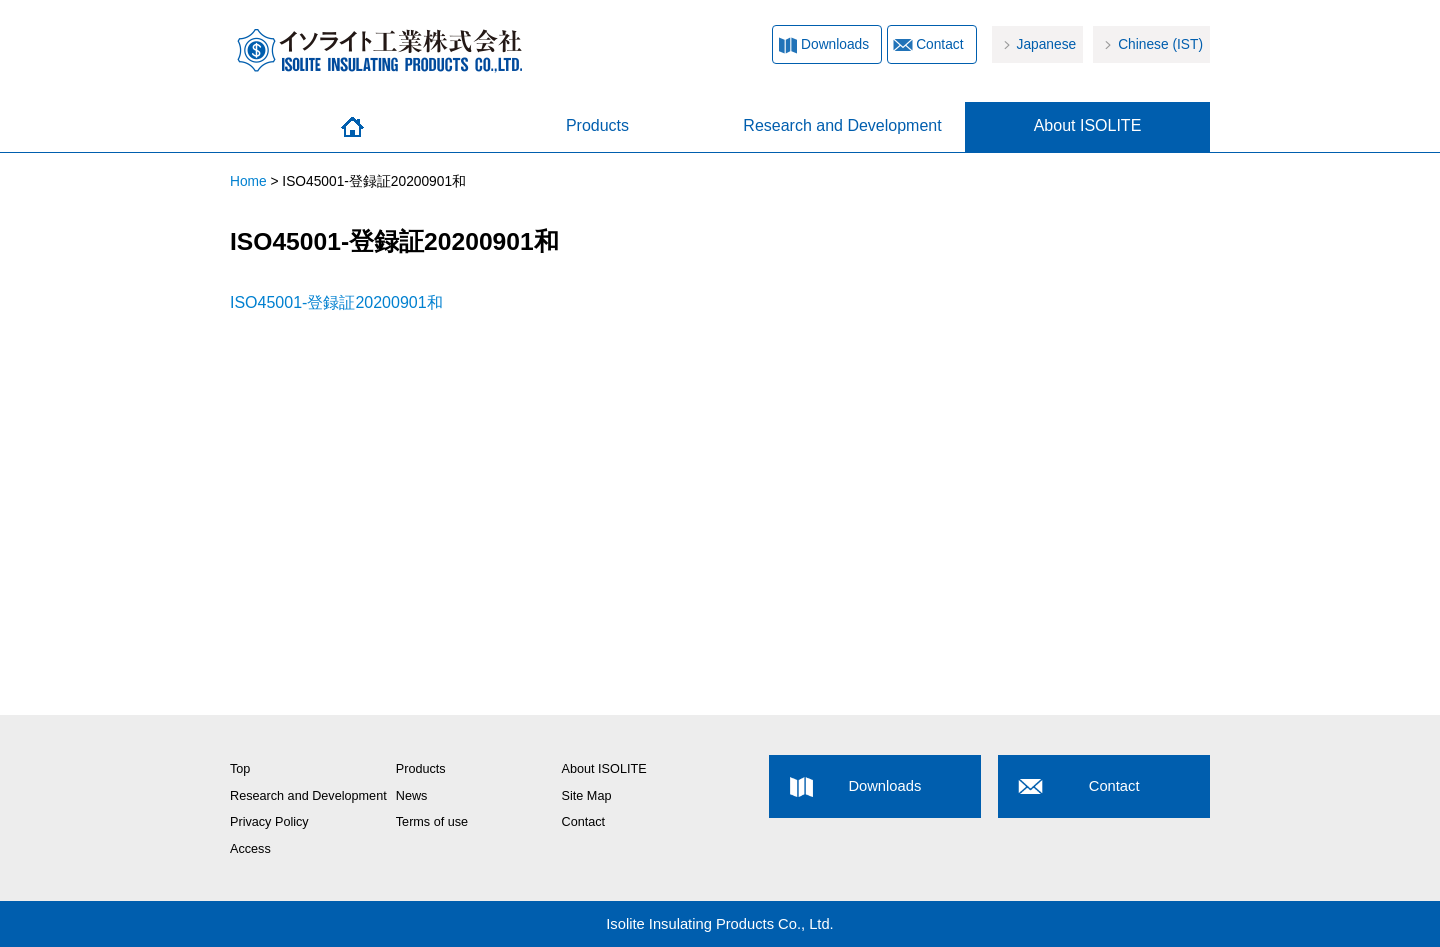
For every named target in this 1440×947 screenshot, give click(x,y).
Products (597, 125)
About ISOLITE (1088, 125)
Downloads (835, 44)
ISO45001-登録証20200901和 (336, 302)
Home (352, 127)
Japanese (1047, 44)
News (412, 796)
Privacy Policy (269, 822)
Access (250, 849)
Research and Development (842, 125)
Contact (939, 44)
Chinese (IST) (1160, 44)
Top (240, 769)
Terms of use (432, 822)
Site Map (587, 796)
